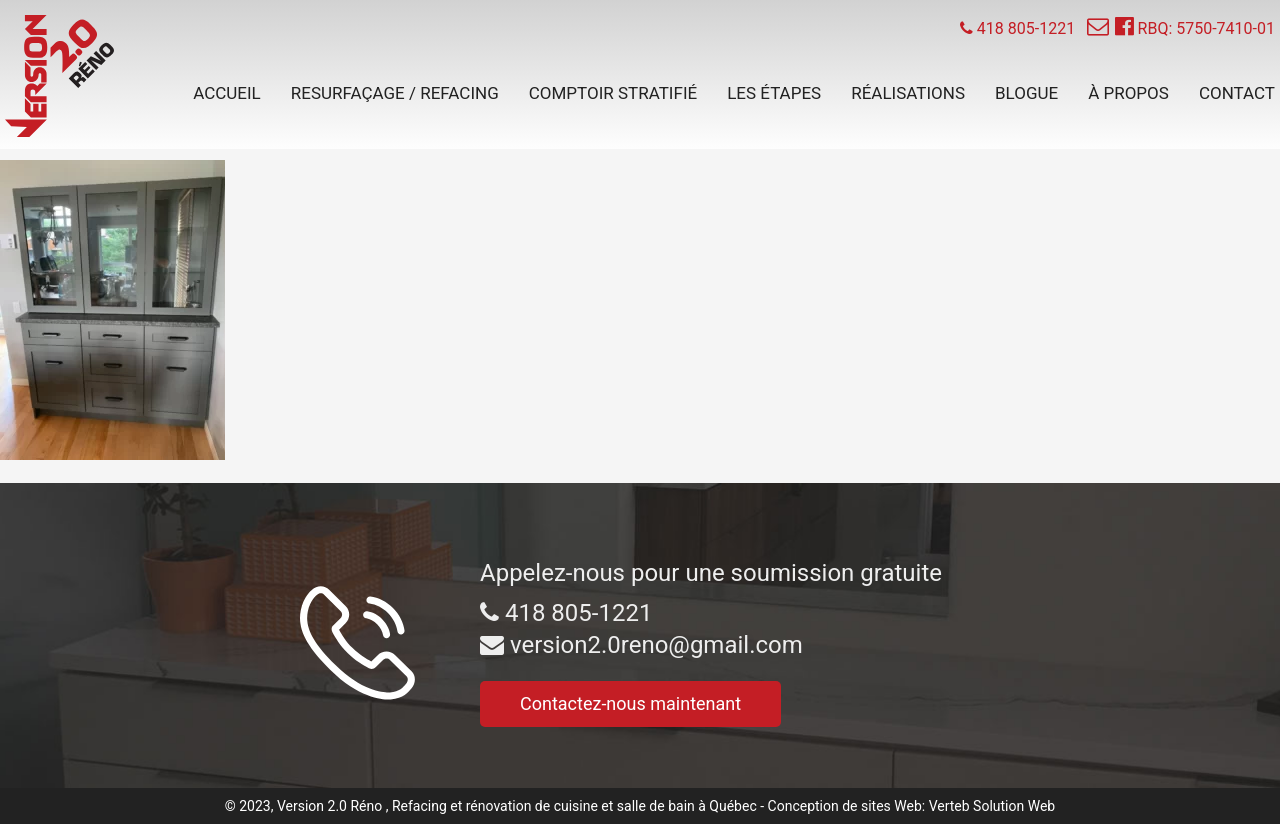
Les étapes (774, 93)
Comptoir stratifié (613, 93)
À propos (1128, 93)
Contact (1237, 93)
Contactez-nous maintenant (630, 703)
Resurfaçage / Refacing (395, 93)
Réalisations (908, 93)
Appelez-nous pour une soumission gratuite (711, 573)
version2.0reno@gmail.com (641, 645)
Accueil (227, 93)
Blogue (1026, 93)
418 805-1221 (566, 613)
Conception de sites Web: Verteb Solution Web (912, 806)
